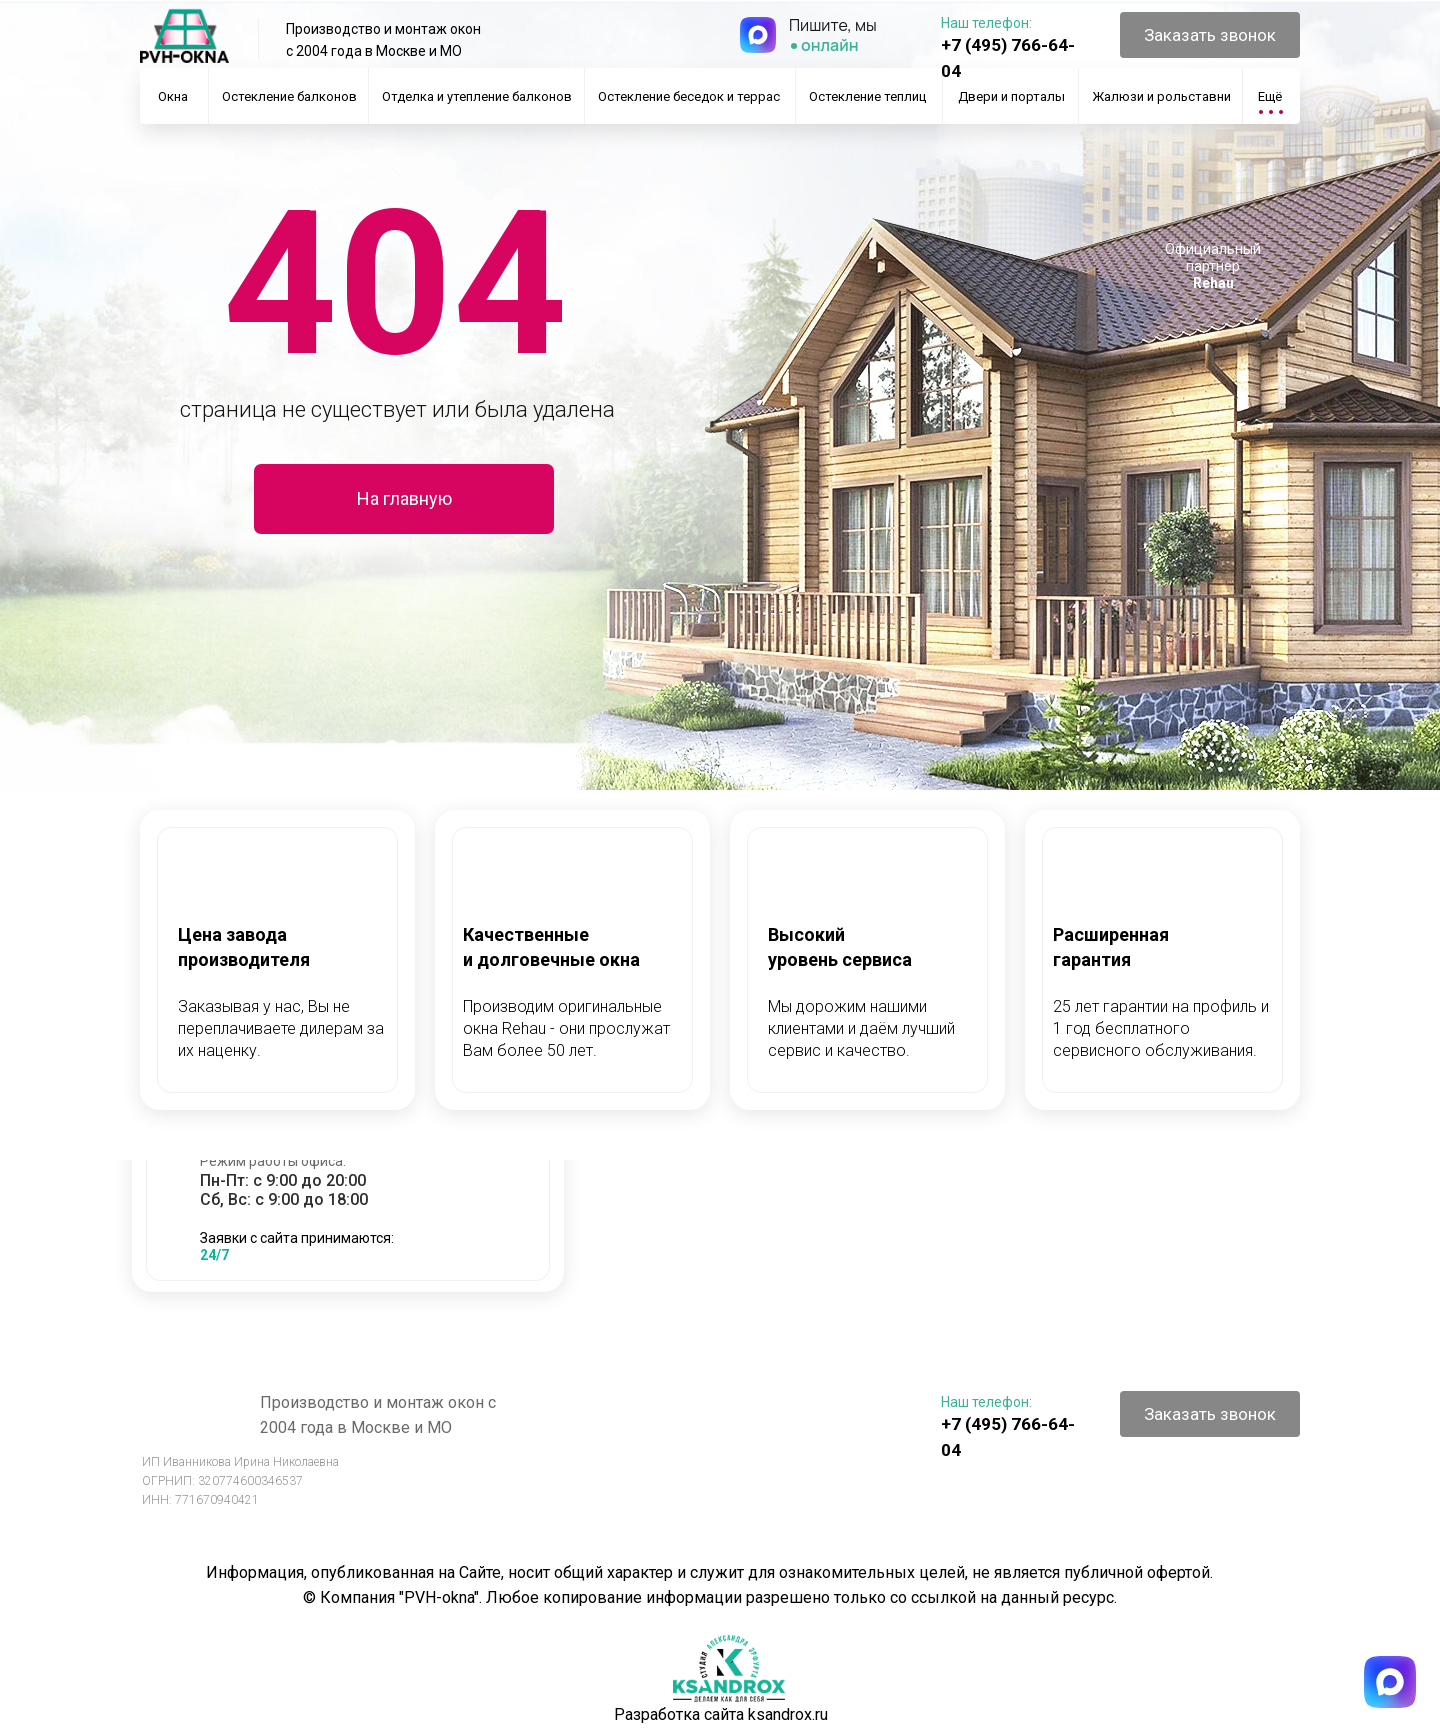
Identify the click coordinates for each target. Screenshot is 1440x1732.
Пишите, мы (833, 25)
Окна (173, 96)
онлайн (830, 45)
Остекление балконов (289, 96)
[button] (1210, 35)
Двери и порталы (1011, 96)
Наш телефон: (986, 23)
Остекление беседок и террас (689, 96)
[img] (758, 35)
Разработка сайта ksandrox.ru (721, 1714)
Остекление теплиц (867, 96)
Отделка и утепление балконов (477, 96)
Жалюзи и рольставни (1161, 96)
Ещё (1270, 96)
